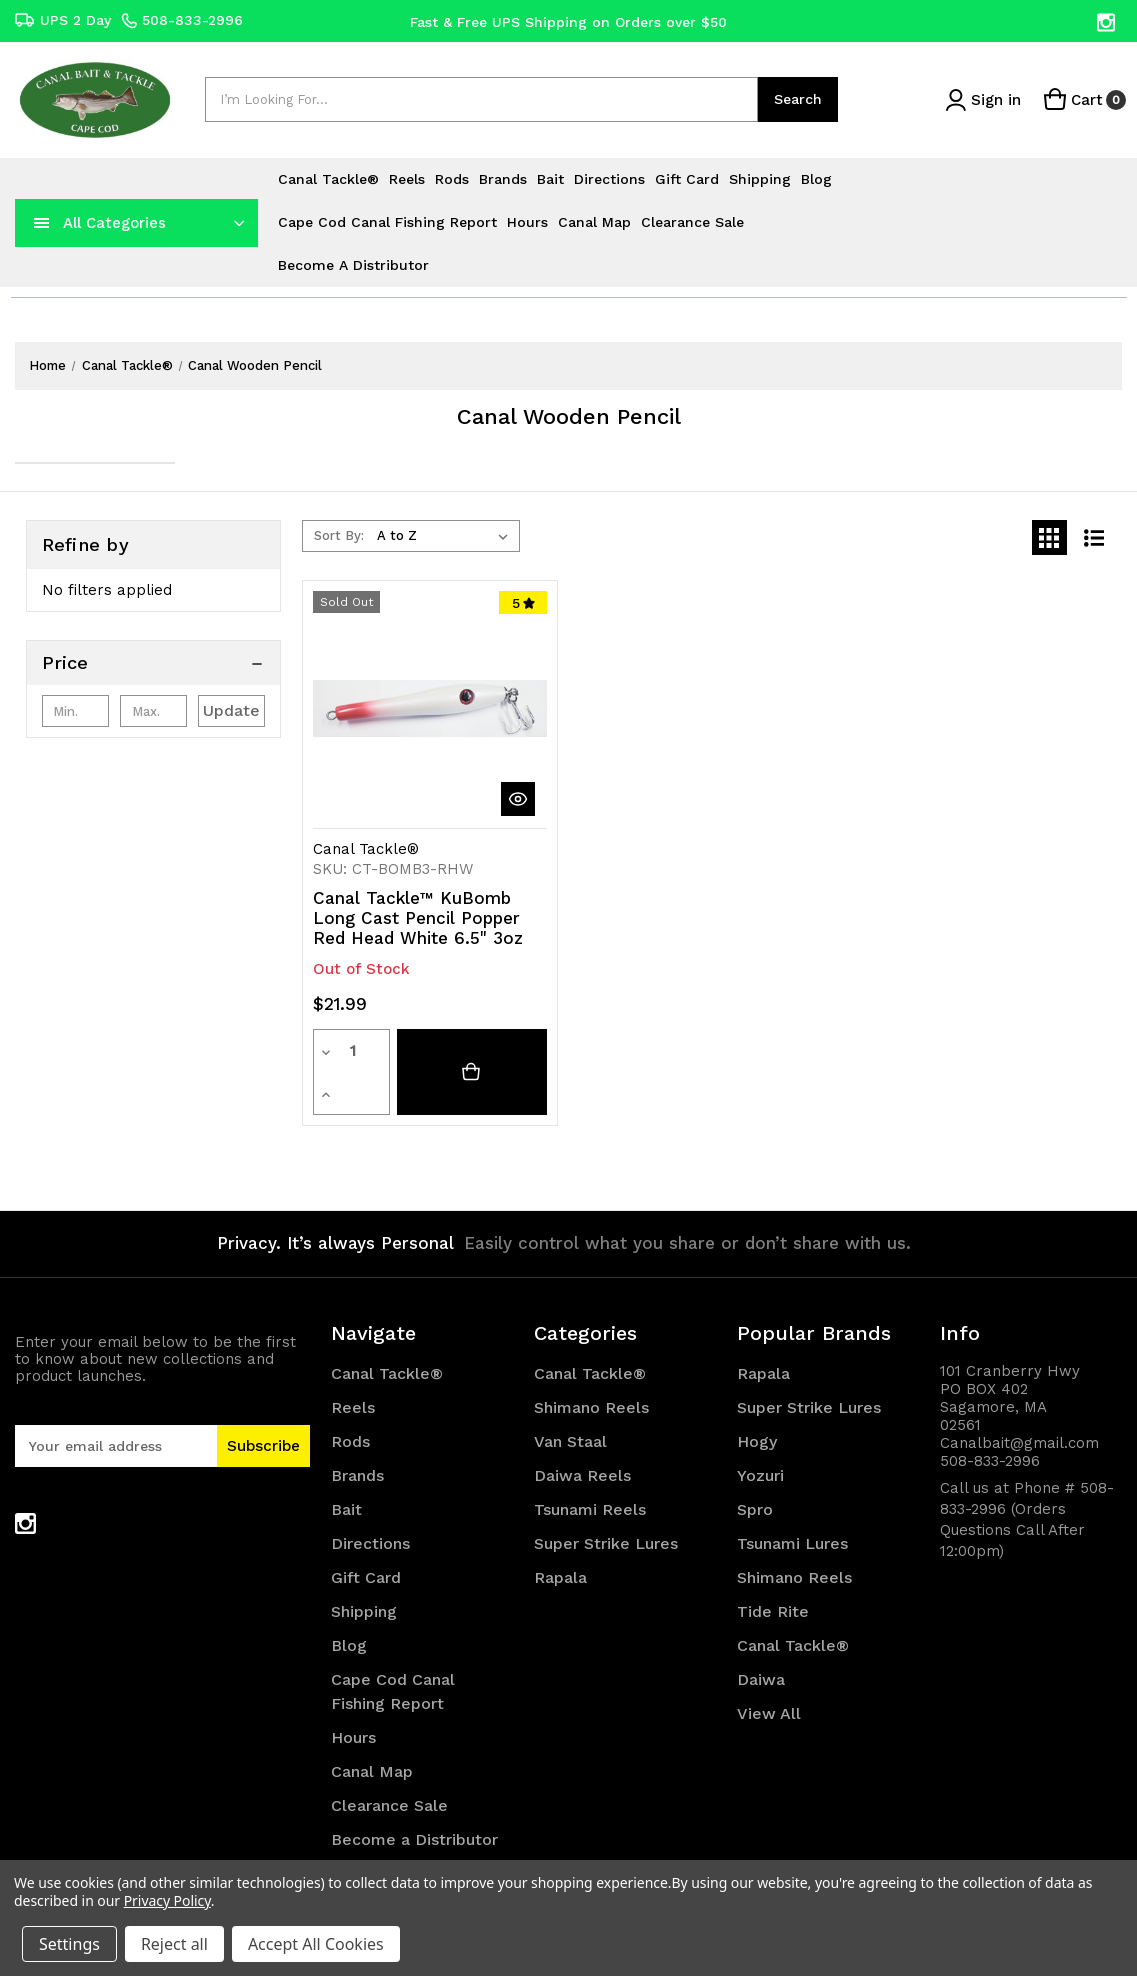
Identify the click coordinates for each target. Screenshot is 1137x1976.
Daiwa (761, 1637)
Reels (407, 179)
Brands (503, 179)
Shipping (760, 179)
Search (798, 99)
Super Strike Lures (606, 1501)
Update (231, 710)
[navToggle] (42, 223)
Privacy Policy (167, 1900)
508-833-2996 (182, 20)
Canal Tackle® (328, 179)
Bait (550, 179)
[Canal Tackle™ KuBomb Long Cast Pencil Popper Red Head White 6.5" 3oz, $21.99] (430, 708)
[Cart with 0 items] (1083, 99)
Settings (69, 1944)
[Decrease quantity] (325, 1051)
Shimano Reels (591, 1365)
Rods (452, 179)
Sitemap (363, 1831)
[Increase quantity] (378, 1051)
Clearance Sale (692, 222)
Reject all (174, 1944)
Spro (755, 1467)
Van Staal (570, 1399)
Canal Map (594, 222)
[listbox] (446, 536)
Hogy (757, 1399)
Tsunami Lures (792, 1501)
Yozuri (760, 1433)
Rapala (560, 1535)
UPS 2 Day (63, 20)
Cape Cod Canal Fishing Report (387, 222)
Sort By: (339, 535)
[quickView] (518, 799)
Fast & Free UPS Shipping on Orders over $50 (568, 21)
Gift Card (687, 179)
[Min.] (76, 711)
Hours (527, 222)
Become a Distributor (353, 265)
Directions (609, 179)
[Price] (154, 663)
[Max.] (154, 711)
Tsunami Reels (590, 1467)
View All (769, 1671)
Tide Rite (773, 1569)
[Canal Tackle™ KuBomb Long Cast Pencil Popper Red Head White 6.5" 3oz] (472, 1051)
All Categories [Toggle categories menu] (114, 223)
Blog (816, 179)
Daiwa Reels (582, 1433)
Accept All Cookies (316, 1944)
